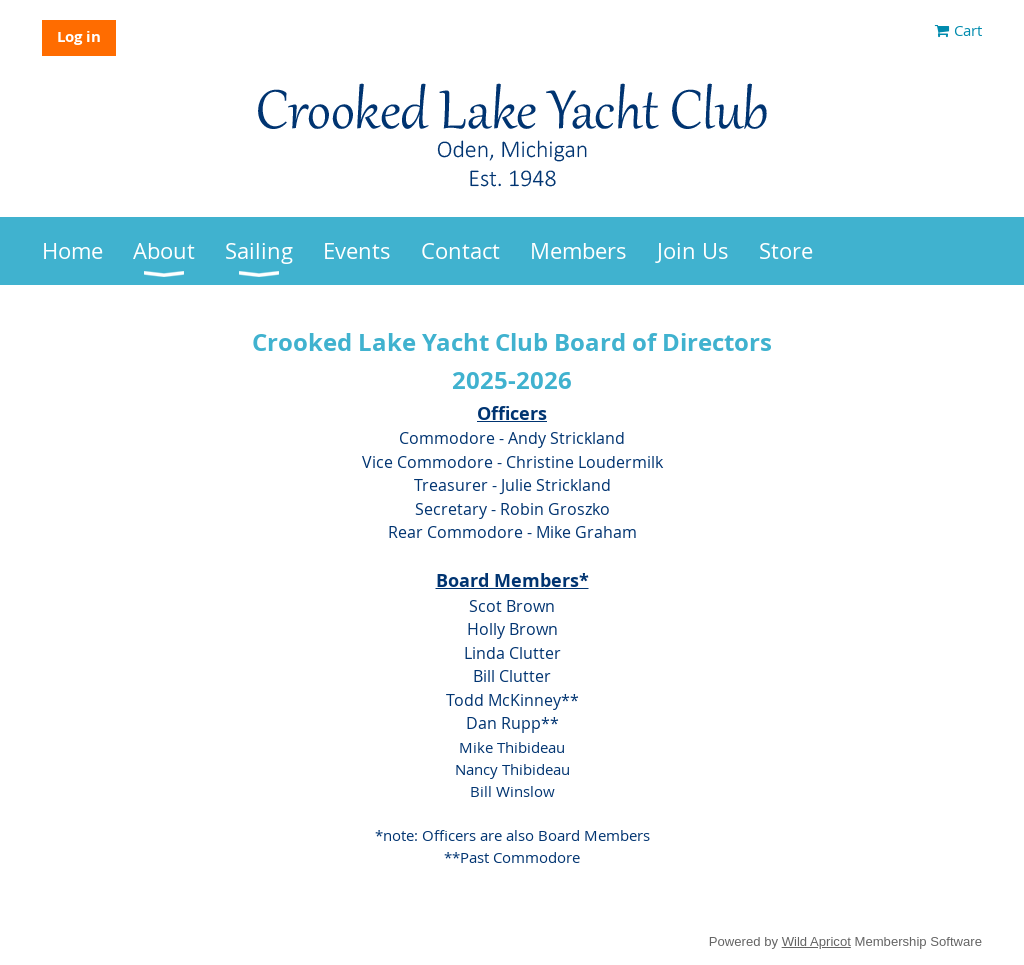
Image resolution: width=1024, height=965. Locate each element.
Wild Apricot (816, 941)
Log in (79, 36)
